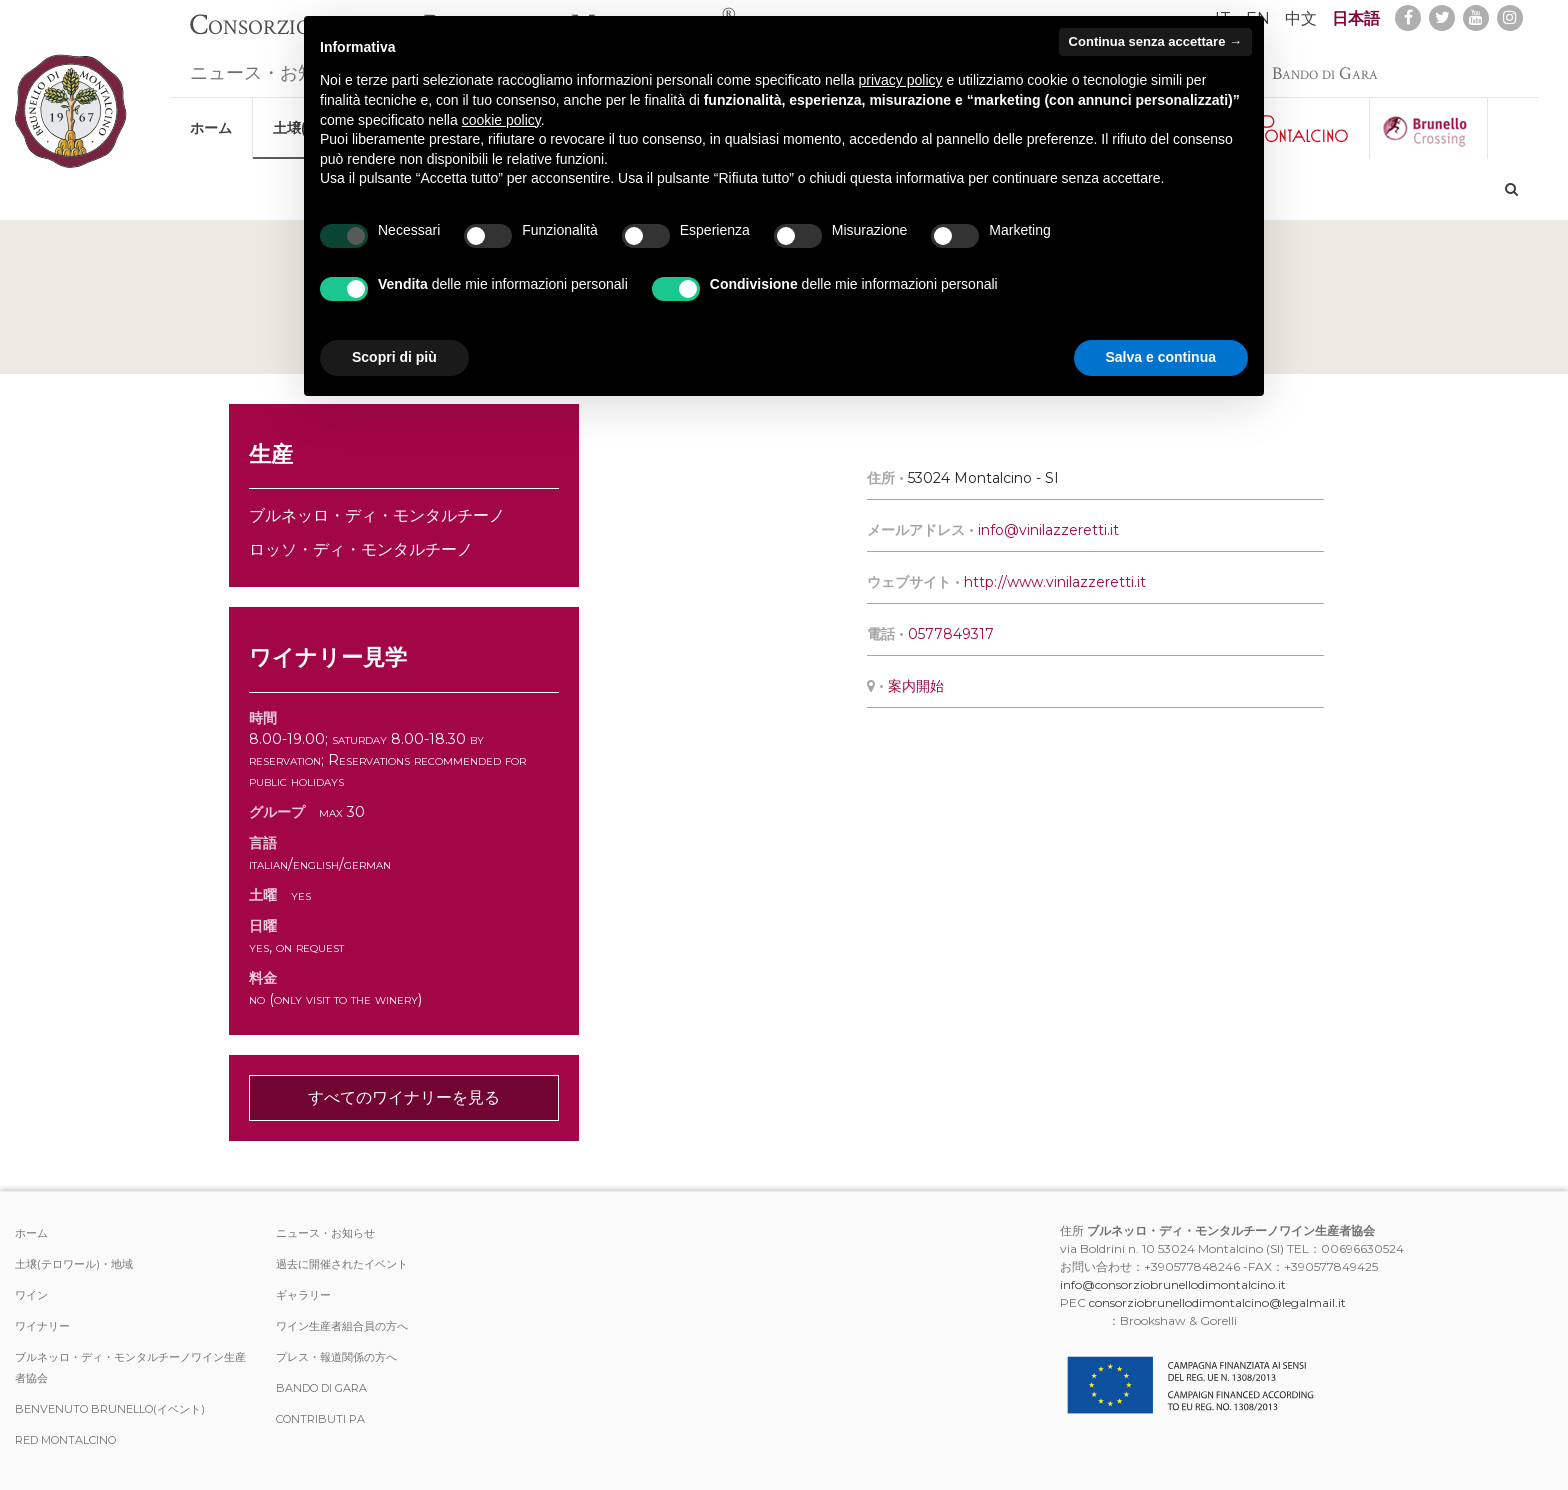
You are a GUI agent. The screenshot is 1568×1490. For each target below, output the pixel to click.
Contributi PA (320, 1419)
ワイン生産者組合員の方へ (342, 1326)
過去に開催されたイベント (342, 1264)
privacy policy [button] (901, 80)
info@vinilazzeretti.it (1048, 530)
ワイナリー (42, 1326)
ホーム (211, 118)
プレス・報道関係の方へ (336, 1357)
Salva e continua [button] (1161, 357)
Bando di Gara (1325, 63)
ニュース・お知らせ (271, 63)
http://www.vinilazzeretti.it (1055, 582)
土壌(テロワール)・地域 (74, 1264)
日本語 (1356, 18)
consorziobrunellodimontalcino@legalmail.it (1217, 1302)
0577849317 (951, 634)
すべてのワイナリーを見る (404, 1097)
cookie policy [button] (501, 120)
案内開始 (916, 686)
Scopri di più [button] (394, 357)
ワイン (31, 1295)
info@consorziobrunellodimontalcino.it (1173, 1284)
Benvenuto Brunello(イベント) (110, 1409)
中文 (1301, 18)
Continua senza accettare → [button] (1155, 41)
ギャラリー (303, 1295)
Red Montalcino (65, 1440)
